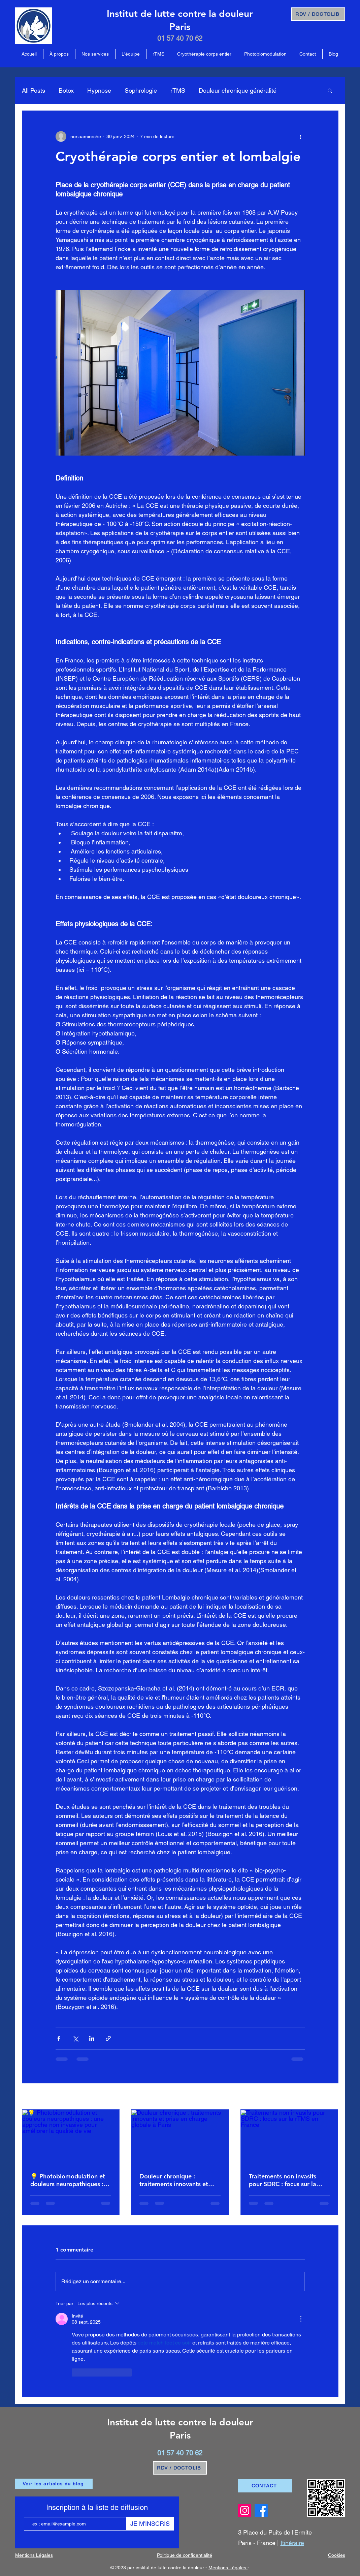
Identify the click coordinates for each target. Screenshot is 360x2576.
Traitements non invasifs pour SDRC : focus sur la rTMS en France (282, 2180)
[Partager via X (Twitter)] (75, 2038)
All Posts (33, 90)
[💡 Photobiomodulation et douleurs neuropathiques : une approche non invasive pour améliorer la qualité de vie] (71, 2137)
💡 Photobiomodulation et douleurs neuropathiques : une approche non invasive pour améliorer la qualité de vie (69, 2180)
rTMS (177, 90)
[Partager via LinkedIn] (92, 2038)
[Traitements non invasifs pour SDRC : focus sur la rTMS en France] (289, 2137)
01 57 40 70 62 (179, 38)
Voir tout (329, 2097)
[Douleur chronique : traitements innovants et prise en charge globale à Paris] (180, 2137)
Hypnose (99, 90)
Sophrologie (141, 90)
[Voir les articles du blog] (54, 2484)
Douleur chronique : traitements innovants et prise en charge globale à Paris (174, 2180)
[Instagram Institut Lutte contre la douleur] (244, 2510)
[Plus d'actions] (301, 136)
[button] (330, 90)
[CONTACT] (265, 2485)
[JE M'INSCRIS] (150, 2524)
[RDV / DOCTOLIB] (318, 14)
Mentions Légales (228, 2567)
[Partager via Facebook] (59, 2038)
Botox (66, 90)
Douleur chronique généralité (237, 90)
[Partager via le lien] (108, 2038)
